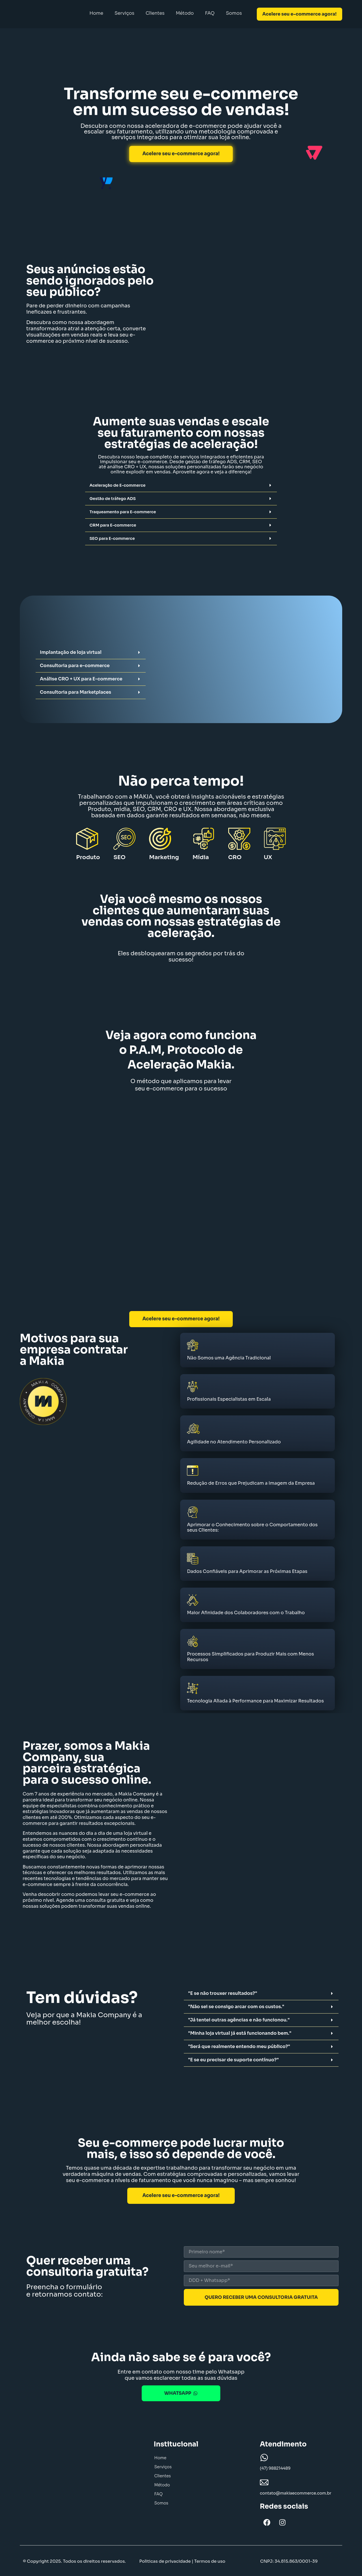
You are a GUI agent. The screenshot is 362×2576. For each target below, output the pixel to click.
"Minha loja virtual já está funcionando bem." (239, 2032)
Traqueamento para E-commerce (122, 511)
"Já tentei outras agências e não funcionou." (239, 2019)
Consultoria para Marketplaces (75, 692)
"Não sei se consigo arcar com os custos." (236, 2005)
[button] (181, 485)
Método (185, 13)
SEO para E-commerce (112, 538)
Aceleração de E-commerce (117, 485)
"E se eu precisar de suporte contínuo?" (233, 2059)
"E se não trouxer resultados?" (222, 1992)
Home (96, 13)
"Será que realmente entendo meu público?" (239, 2045)
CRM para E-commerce (112, 525)
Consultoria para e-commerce (75, 666)
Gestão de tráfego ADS (112, 498)
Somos (234, 13)
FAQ (210, 13)
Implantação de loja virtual (71, 652)
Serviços (124, 13)
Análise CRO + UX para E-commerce (81, 679)
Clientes (155, 13)
